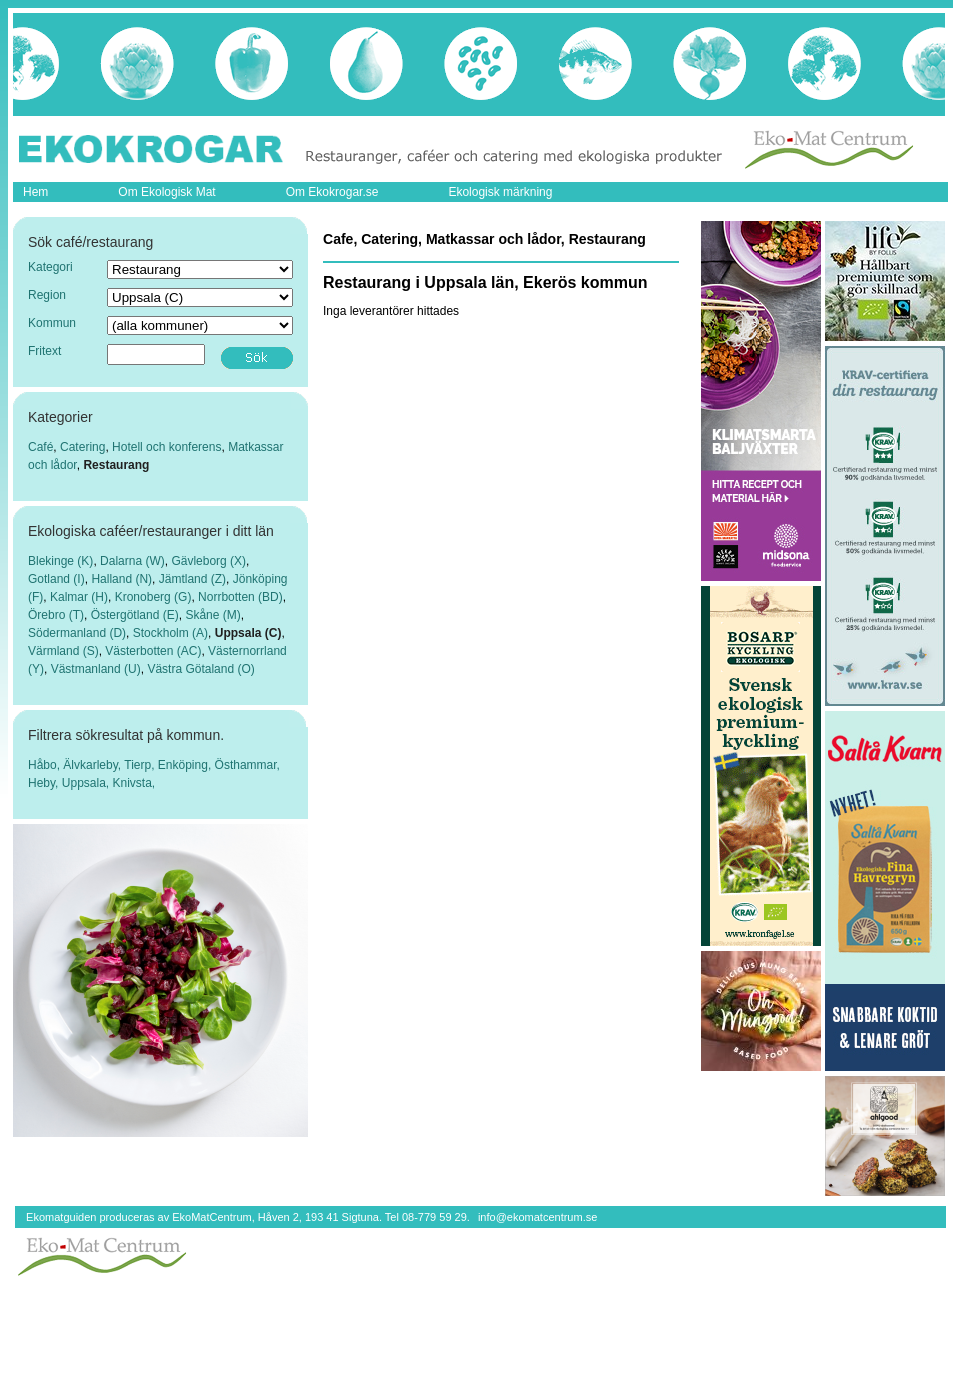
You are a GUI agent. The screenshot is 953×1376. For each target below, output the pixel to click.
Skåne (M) (212, 615)
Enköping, (186, 765)
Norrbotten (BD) (240, 597)
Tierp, (141, 765)
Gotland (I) (56, 579)
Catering (82, 447)
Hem (35, 192)
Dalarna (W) (132, 561)
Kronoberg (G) (153, 597)
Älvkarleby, (93, 765)
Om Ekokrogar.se (332, 192)
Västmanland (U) (96, 669)
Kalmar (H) (79, 597)
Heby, (45, 783)
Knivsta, (134, 783)
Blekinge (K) (60, 561)
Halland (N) (121, 579)
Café (40, 447)
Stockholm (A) (170, 633)
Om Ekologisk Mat (166, 192)
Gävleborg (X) (208, 561)
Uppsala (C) (248, 633)
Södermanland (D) (77, 633)
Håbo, (45, 765)
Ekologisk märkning (500, 192)
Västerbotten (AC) (153, 651)
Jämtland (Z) (192, 579)
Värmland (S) (63, 651)
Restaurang (116, 465)
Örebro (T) (56, 615)
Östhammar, (247, 765)
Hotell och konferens (166, 447)
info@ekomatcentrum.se (537, 1217)
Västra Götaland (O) (200, 669)
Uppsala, (87, 783)
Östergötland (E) (135, 615)
